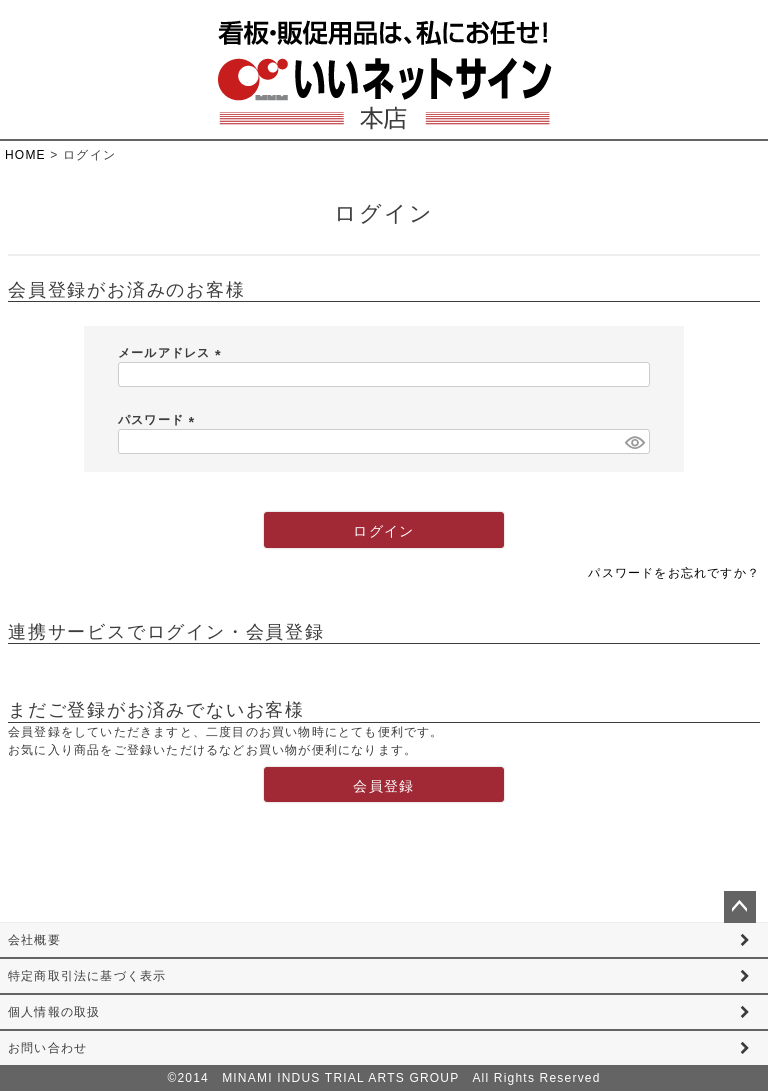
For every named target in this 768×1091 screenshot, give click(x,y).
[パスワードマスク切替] (634, 441)
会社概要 (34, 940)
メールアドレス (172, 353)
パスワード (159, 420)
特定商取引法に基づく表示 (87, 976)
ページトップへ (740, 907)
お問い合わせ (47, 1048)
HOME (25, 155)
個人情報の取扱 (54, 1012)
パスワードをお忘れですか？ (674, 573)
